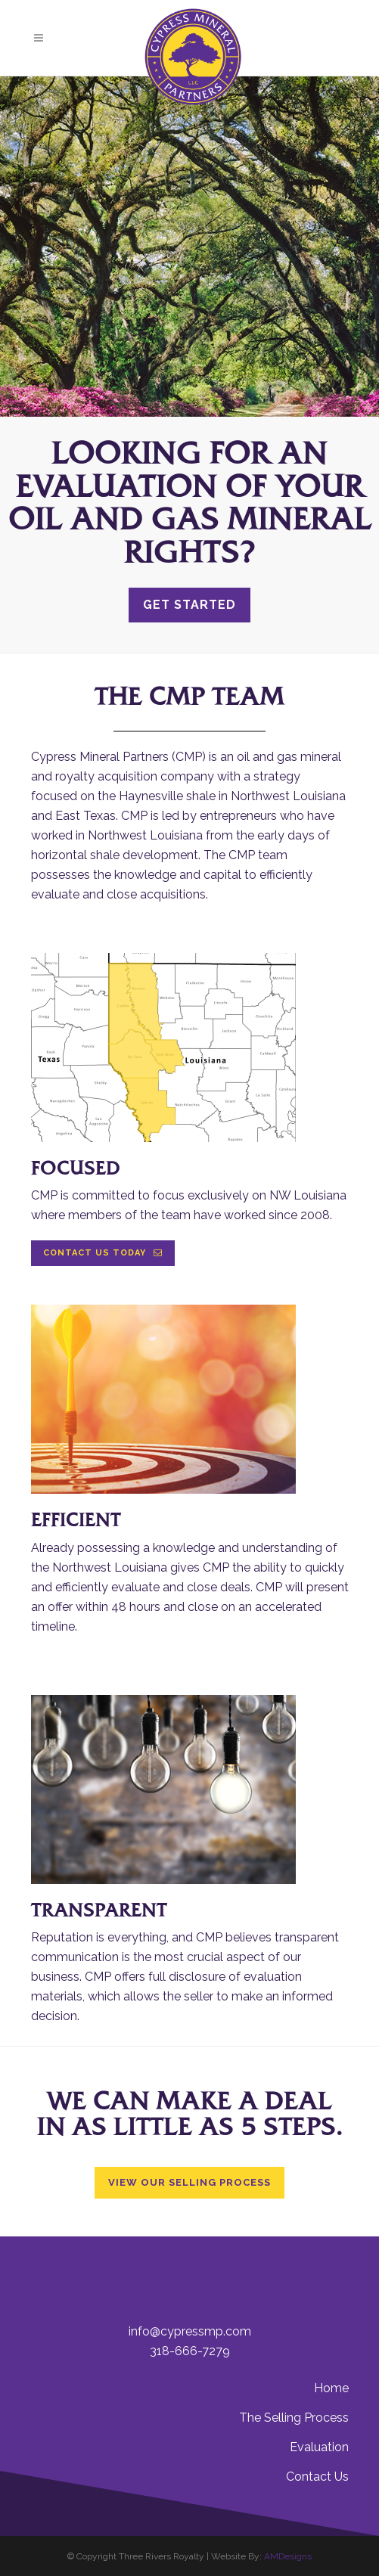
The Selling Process (294, 2417)
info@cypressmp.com (190, 2331)
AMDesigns (288, 2556)
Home (331, 2388)
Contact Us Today (103, 1253)
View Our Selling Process (189, 2182)
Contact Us (317, 2476)
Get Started (189, 604)
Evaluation (319, 2447)
